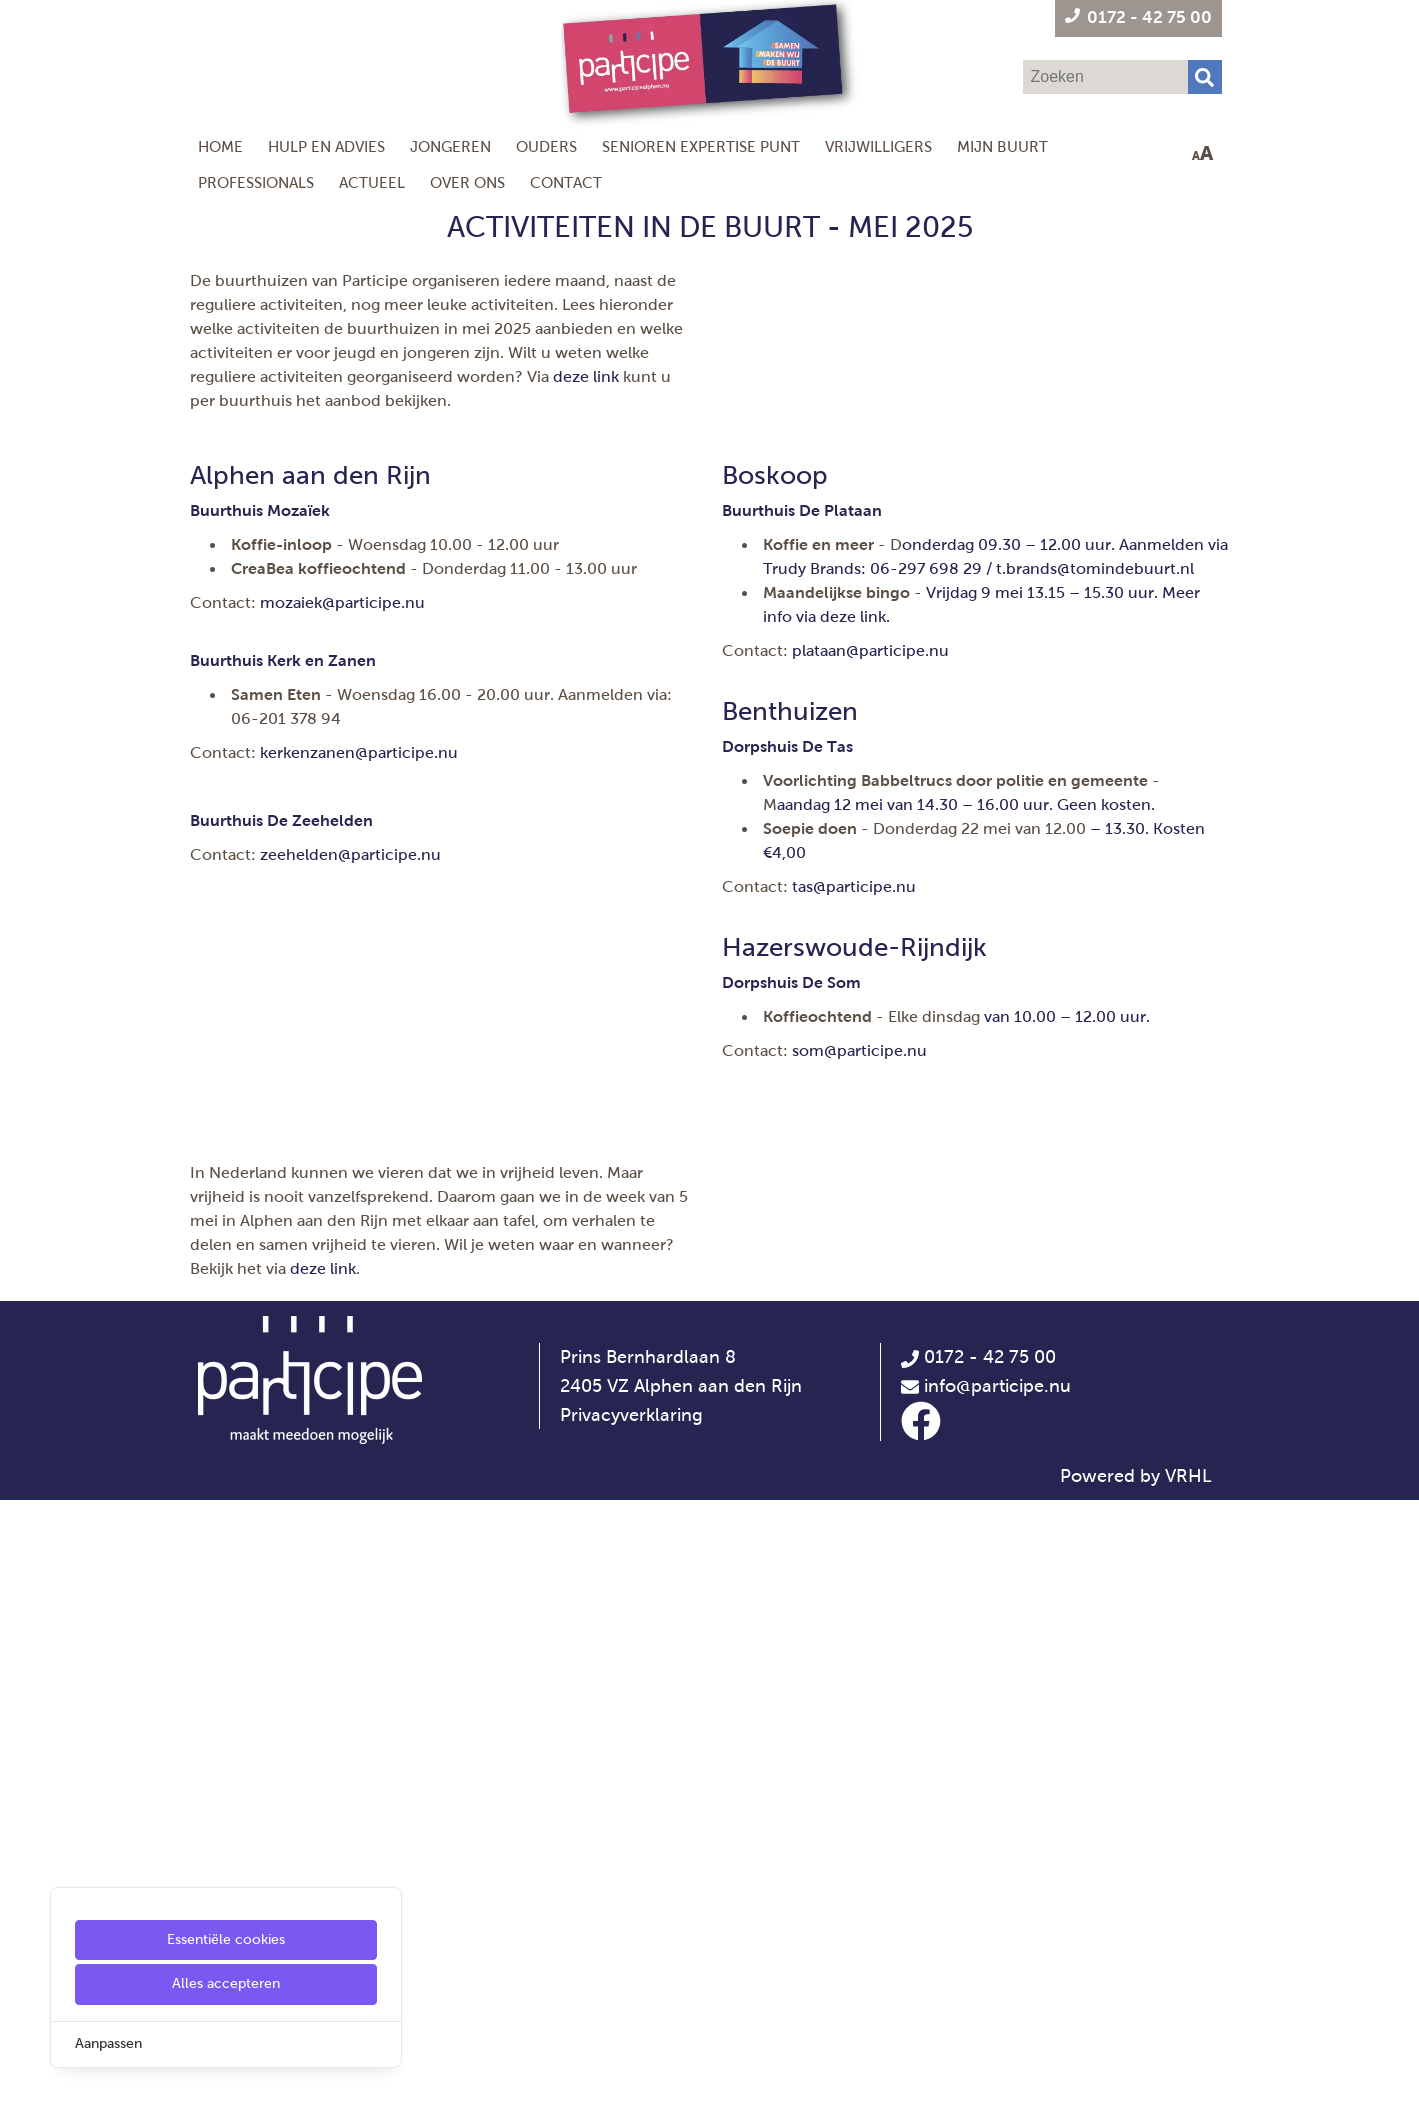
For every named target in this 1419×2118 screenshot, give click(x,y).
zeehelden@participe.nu (350, 961)
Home (220, 146)
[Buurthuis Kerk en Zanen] (283, 767)
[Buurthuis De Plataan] (802, 617)
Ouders (546, 146)
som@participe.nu (859, 1157)
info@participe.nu (997, 2004)
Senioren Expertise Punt (701, 146)
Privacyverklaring (631, 2033)
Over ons (467, 182)
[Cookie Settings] (23, 2088)
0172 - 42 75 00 (978, 1975)
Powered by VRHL (1136, 2094)
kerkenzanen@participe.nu (359, 859)
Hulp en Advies (326, 146)
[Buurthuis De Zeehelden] (281, 927)
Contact (566, 182)
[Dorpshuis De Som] (791, 1089)
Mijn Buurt (1002, 146)
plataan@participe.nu (870, 757)
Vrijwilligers (878, 146)
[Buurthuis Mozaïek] (260, 617)
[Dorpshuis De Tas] (787, 853)
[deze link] (853, 723)
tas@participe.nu (854, 993)
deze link (586, 376)
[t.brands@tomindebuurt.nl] (1095, 675)
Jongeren (450, 146)
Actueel (372, 182)
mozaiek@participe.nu (342, 709)
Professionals (256, 182)
